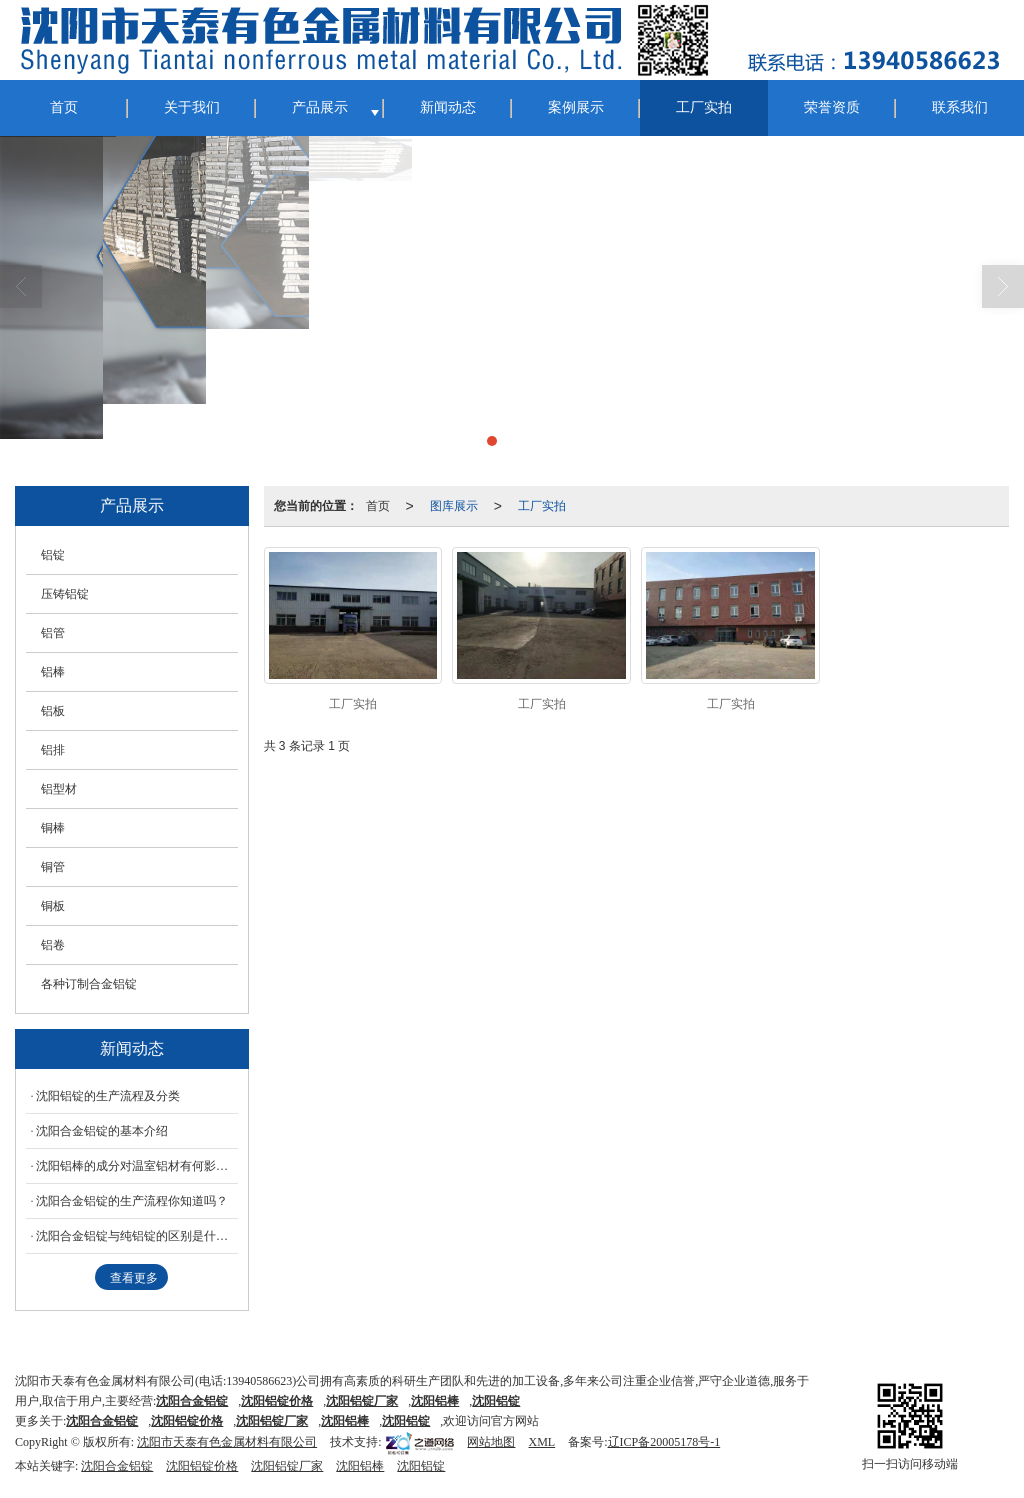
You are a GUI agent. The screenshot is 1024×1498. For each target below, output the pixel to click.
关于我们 (192, 107)
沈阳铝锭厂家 (287, 1466)
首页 (64, 107)
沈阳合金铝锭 (117, 1466)
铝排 (53, 750)
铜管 (53, 867)
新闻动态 (448, 107)
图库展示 (454, 506)
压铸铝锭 (65, 594)
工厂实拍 (704, 107)
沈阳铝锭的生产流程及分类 (108, 1096)
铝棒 (53, 672)
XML (541, 1442)
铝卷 (53, 945)
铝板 (53, 711)
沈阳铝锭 (406, 1421)
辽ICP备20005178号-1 (664, 1442)
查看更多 (134, 1278)
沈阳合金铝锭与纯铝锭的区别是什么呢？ (137, 1236)
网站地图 (491, 1442)
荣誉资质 (832, 107)
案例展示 (576, 107)
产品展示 (320, 107)
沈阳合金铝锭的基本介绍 (102, 1131)
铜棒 (53, 828)
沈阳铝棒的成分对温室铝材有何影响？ (137, 1166)
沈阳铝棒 (360, 1466)
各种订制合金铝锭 (89, 984)
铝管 (53, 633)
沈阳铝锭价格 (202, 1466)
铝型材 (59, 789)
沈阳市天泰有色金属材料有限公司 (227, 1442)
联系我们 (960, 107)
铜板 (53, 906)
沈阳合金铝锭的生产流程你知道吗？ (132, 1201)
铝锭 (53, 555)
